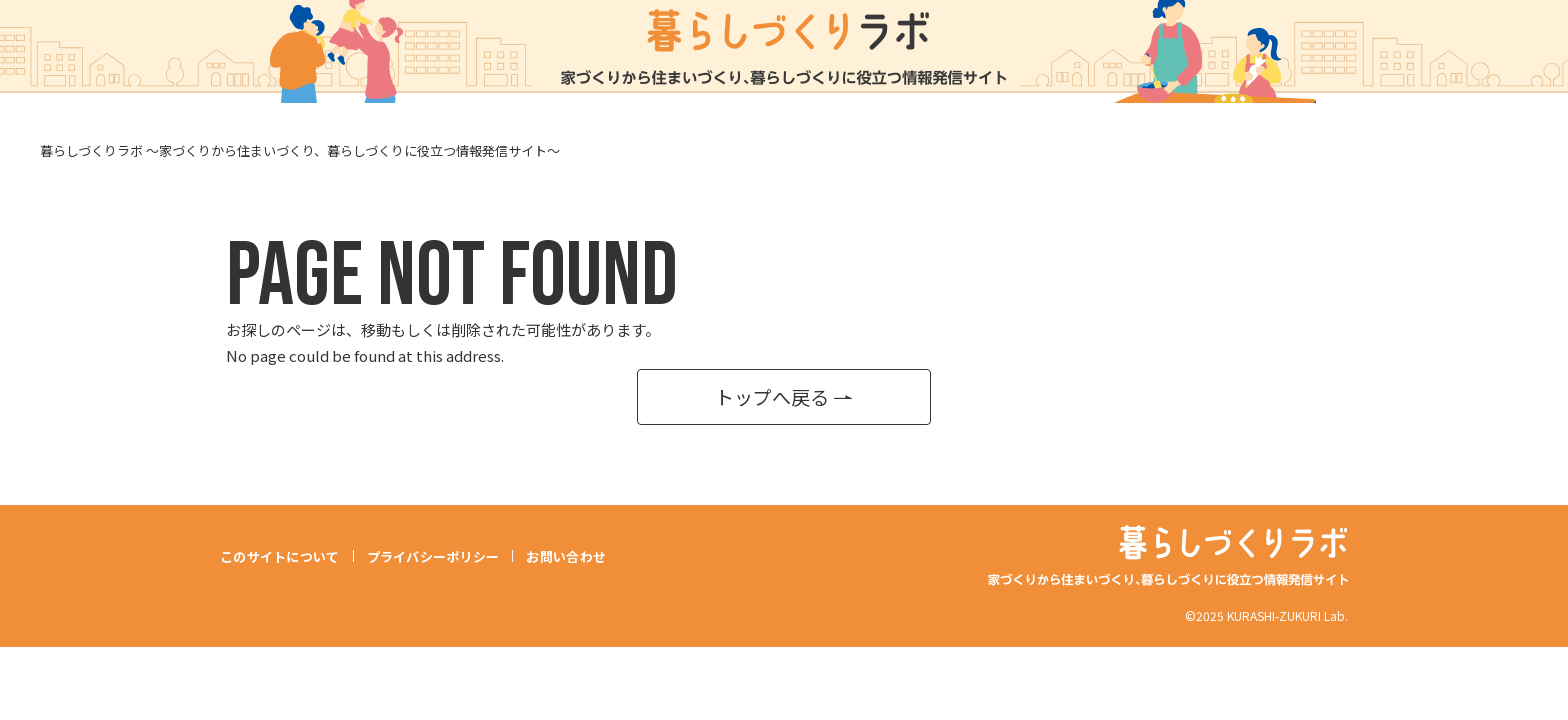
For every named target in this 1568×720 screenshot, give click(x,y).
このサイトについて (280, 555)
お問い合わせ (567, 555)
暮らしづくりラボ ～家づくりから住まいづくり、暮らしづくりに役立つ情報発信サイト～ (300, 150)
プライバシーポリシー (433, 555)
